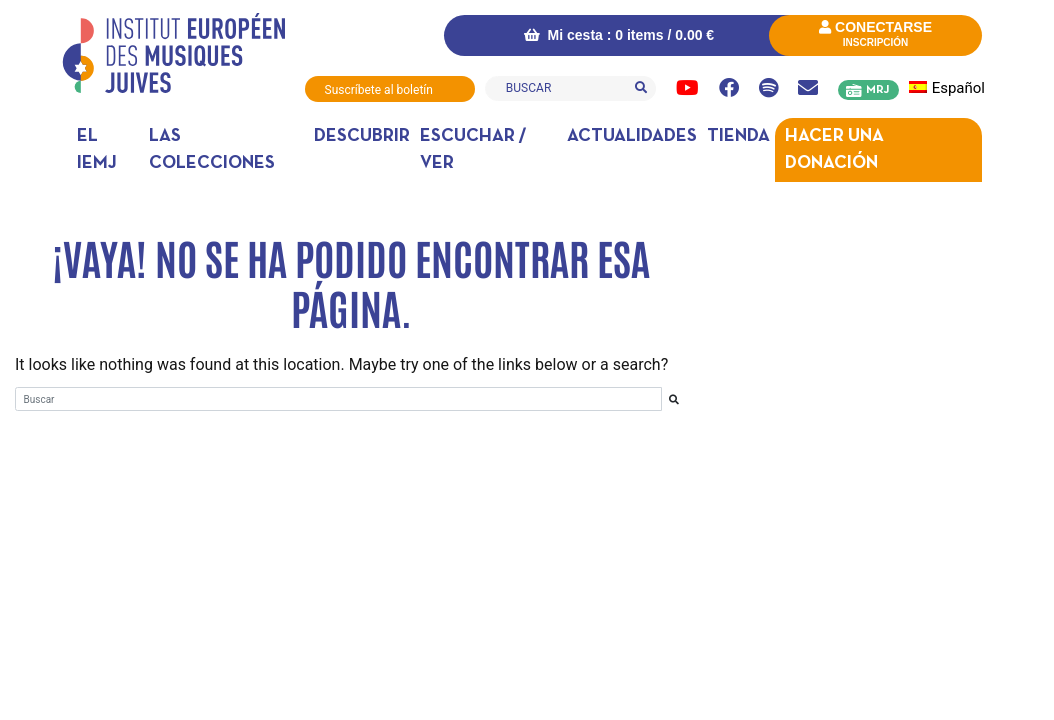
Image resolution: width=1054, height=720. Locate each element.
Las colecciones (212, 150)
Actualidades (632, 136)
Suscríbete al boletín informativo (379, 92)
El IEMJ (97, 150)
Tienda (738, 136)
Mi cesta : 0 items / (619, 35)
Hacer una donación (834, 150)
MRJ (877, 90)
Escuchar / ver (473, 150)
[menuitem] (952, 88)
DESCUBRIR (362, 136)
